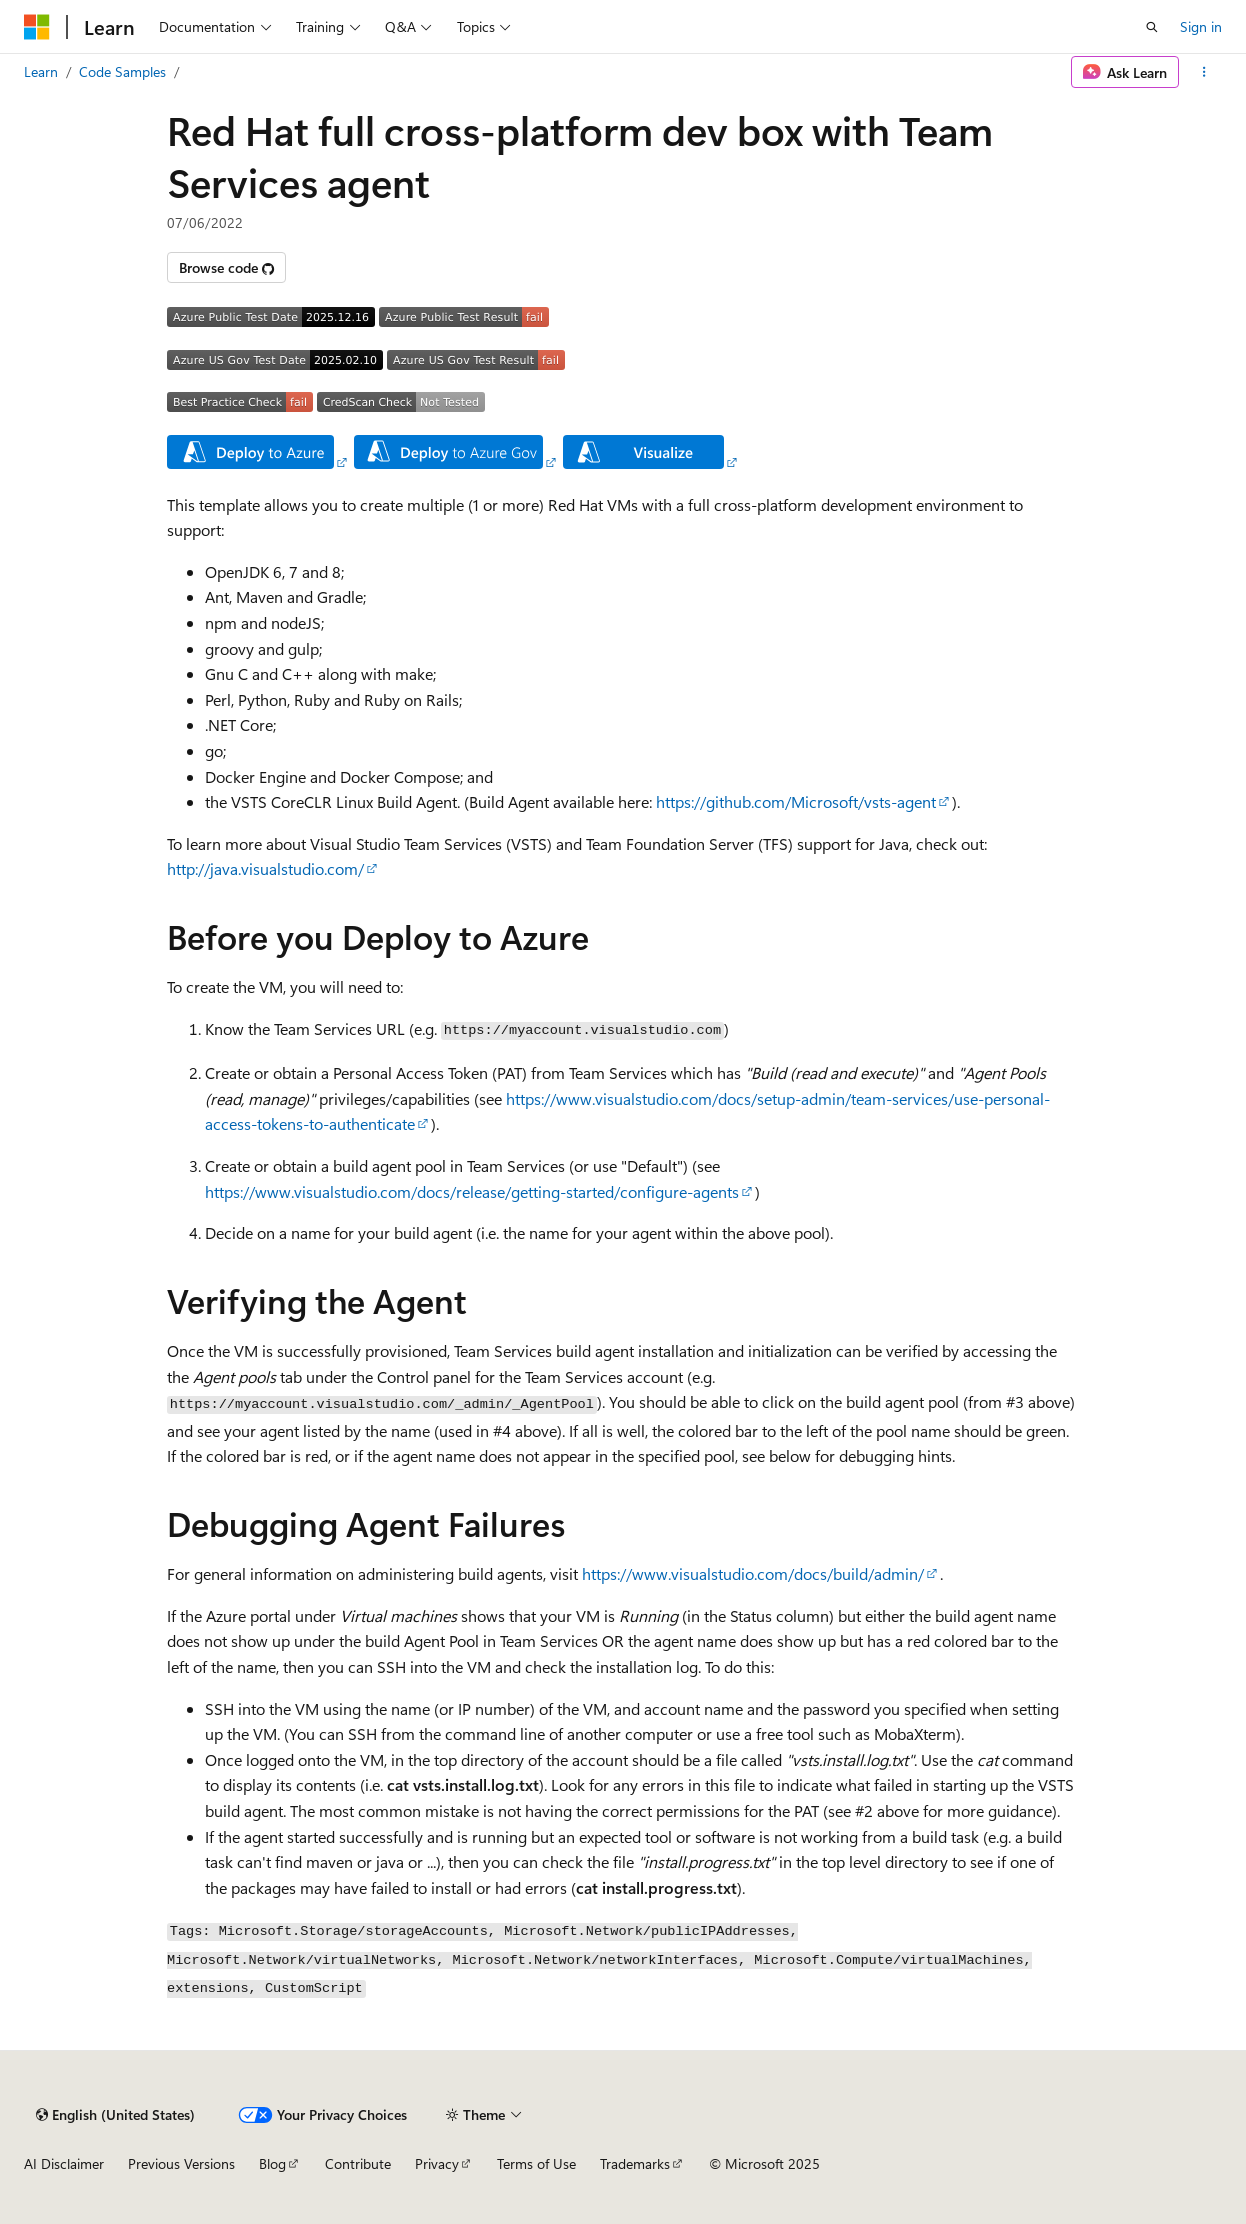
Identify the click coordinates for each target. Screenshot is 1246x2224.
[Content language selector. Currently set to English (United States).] (115, 2115)
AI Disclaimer (64, 2163)
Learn (41, 71)
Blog (272, 2163)
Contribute (358, 2163)
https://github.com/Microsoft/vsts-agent (796, 801)
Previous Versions (181, 2163)
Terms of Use (536, 2163)
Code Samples (122, 71)
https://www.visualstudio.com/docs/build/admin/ (753, 1573)
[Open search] (1152, 27)
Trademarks (635, 2163)
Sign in (1201, 26)
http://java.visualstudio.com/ (265, 868)
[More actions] (1204, 72)
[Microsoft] (37, 27)
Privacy (437, 2163)
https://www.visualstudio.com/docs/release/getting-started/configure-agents (472, 1191)
